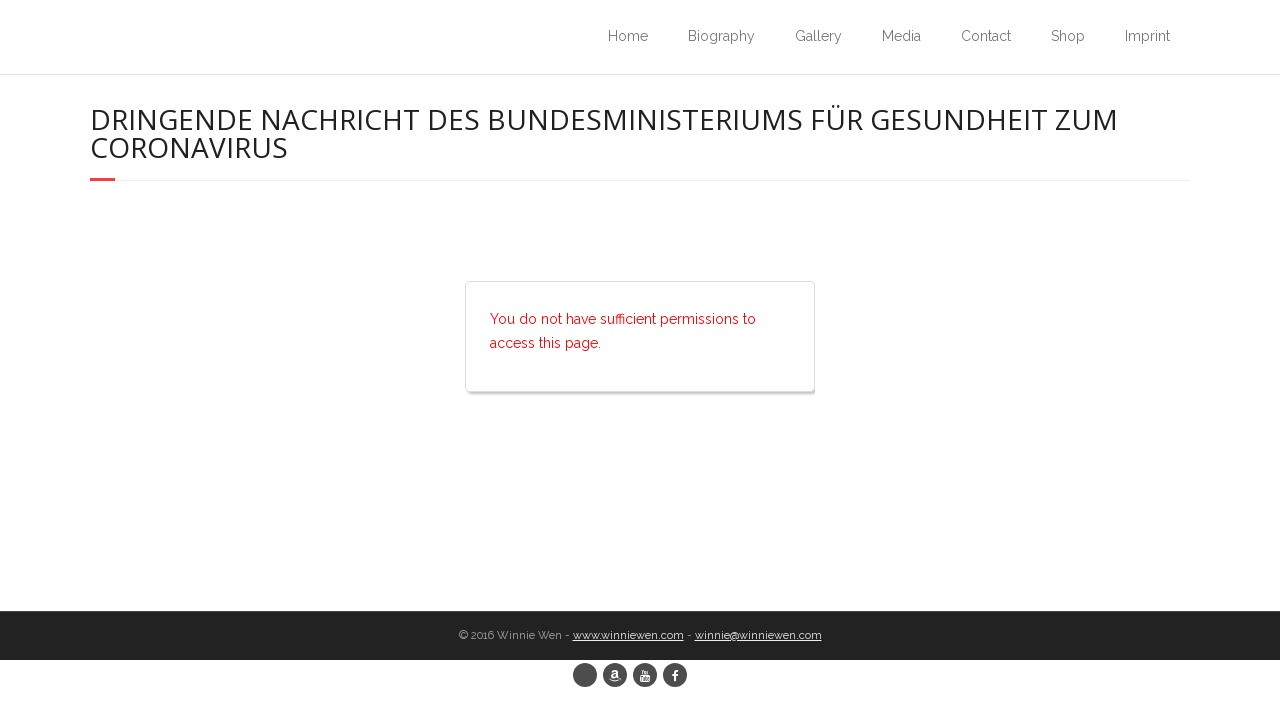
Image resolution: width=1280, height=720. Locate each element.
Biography (721, 36)
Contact (986, 36)
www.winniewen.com (628, 635)
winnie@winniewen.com (758, 635)
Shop (1068, 36)
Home (628, 36)
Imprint (1147, 36)
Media (901, 36)
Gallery (818, 36)
